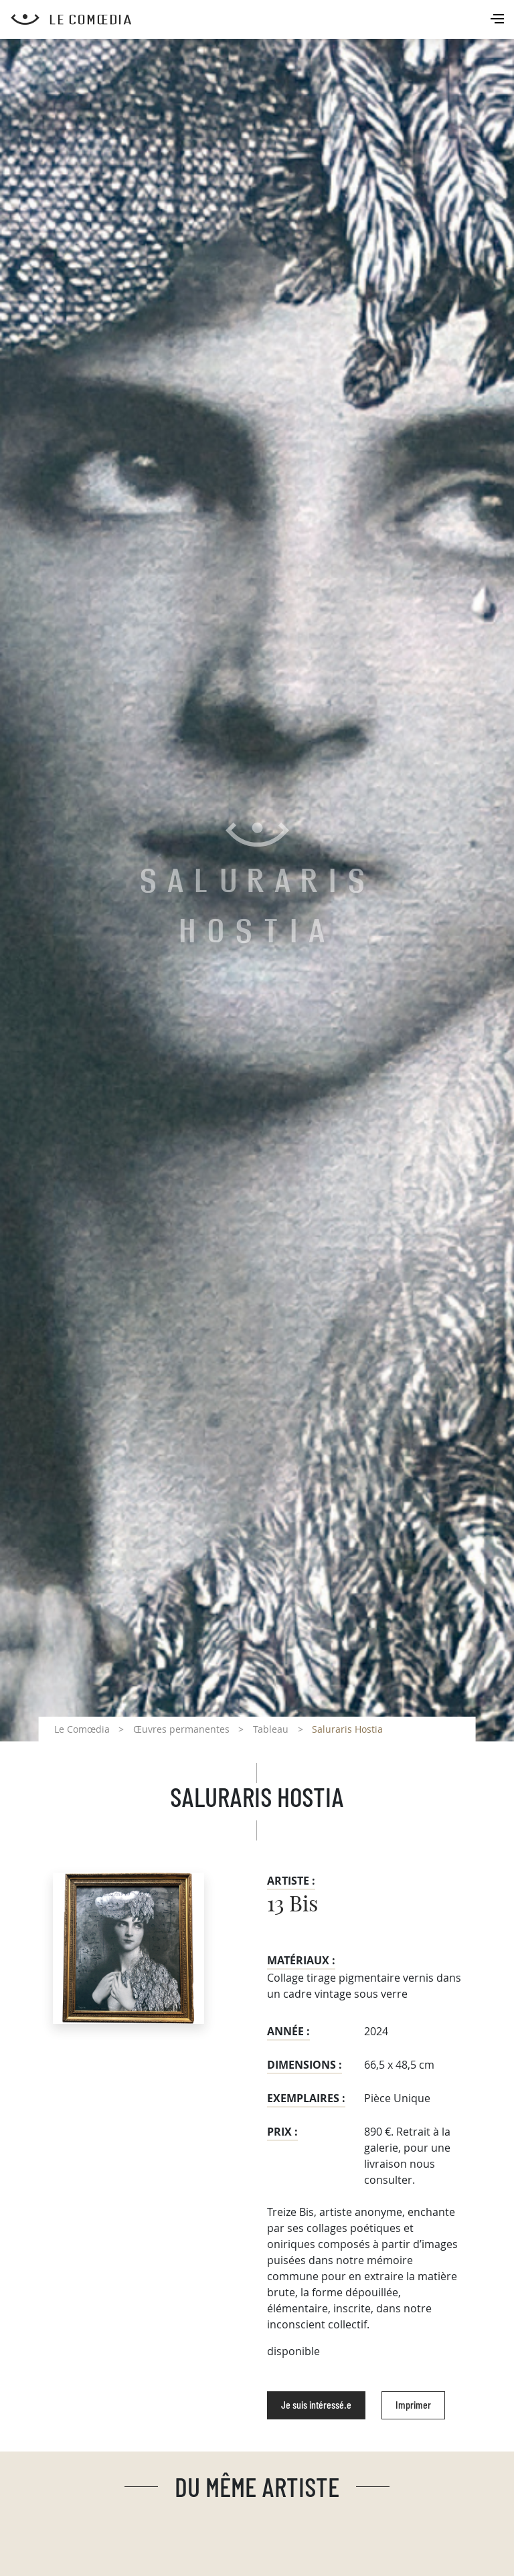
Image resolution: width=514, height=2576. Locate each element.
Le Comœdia (82, 1729)
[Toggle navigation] (498, 20)
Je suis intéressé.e (316, 2405)
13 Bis (292, 1904)
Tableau (270, 1729)
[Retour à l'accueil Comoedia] (262, 19)
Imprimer (413, 2405)
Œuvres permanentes (181, 1729)
